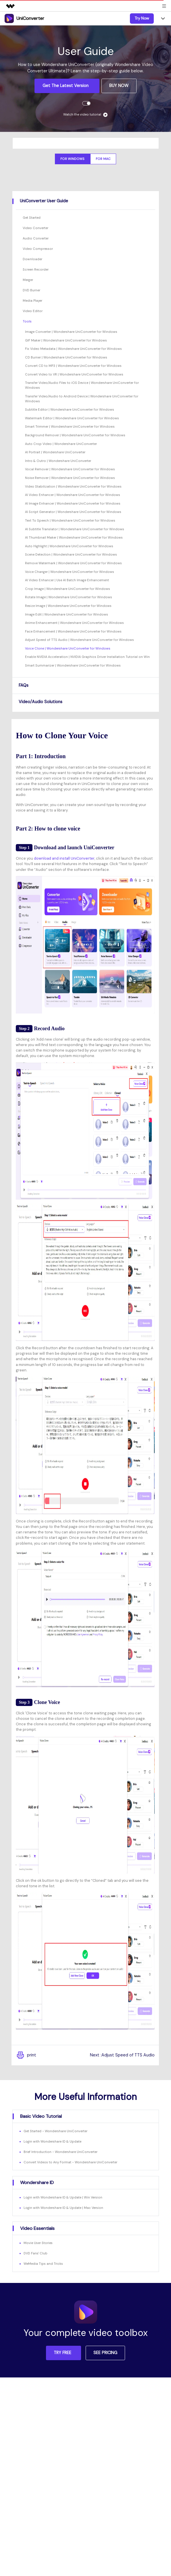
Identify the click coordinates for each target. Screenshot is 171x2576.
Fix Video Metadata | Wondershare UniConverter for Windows (73, 349)
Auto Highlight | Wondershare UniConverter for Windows (69, 546)
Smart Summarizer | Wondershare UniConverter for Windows (73, 665)
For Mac (103, 159)
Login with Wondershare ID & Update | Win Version (63, 2197)
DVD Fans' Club (35, 2253)
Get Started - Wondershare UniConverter (55, 2131)
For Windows (72, 159)
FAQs (23, 685)
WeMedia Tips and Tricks (43, 2264)
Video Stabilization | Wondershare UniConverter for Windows (73, 486)
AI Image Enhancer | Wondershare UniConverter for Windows (72, 503)
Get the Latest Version (66, 85)
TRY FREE (62, 2352)
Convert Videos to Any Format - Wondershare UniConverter (70, 2162)
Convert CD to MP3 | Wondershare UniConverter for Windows (73, 366)
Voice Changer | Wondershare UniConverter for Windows (69, 572)
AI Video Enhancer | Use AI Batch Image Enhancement (67, 580)
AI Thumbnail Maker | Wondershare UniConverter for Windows (74, 537)
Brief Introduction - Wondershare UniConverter (60, 2152)
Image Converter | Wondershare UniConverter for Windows (71, 332)
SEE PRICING (105, 2352)
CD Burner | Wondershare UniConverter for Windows (66, 357)
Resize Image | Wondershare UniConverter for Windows (68, 606)
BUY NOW (118, 85)
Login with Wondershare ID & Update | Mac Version (63, 2208)
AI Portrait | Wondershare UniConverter (55, 452)
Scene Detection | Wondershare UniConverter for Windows (71, 554)
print (26, 2055)
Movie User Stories (38, 2243)
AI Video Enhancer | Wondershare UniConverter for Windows (72, 495)
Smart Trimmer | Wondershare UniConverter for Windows (70, 426)
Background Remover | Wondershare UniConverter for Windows (75, 435)
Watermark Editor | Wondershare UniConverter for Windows (72, 418)
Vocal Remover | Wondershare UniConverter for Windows (70, 469)
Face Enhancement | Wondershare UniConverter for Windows (73, 631)
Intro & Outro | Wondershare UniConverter (58, 461)
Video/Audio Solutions (40, 701)
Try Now (142, 18)
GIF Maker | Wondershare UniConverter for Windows (66, 340)
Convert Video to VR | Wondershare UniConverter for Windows (74, 374)
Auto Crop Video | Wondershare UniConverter (61, 444)
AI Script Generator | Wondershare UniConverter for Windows (73, 512)
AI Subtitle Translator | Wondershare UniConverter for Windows (74, 529)
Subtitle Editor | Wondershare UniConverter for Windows (69, 409)
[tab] (85, 201)
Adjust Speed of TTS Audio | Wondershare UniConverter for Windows (79, 640)
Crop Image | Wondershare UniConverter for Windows (67, 589)
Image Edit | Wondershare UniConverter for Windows (66, 614)
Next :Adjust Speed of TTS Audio (122, 2055)
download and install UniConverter (64, 858)
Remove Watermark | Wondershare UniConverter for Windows (73, 563)
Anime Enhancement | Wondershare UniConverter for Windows (74, 623)
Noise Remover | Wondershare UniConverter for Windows (70, 478)
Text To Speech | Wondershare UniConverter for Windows (70, 520)
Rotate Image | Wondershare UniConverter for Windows (68, 597)
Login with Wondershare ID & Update (52, 2141)
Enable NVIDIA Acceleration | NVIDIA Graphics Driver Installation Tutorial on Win (87, 657)
